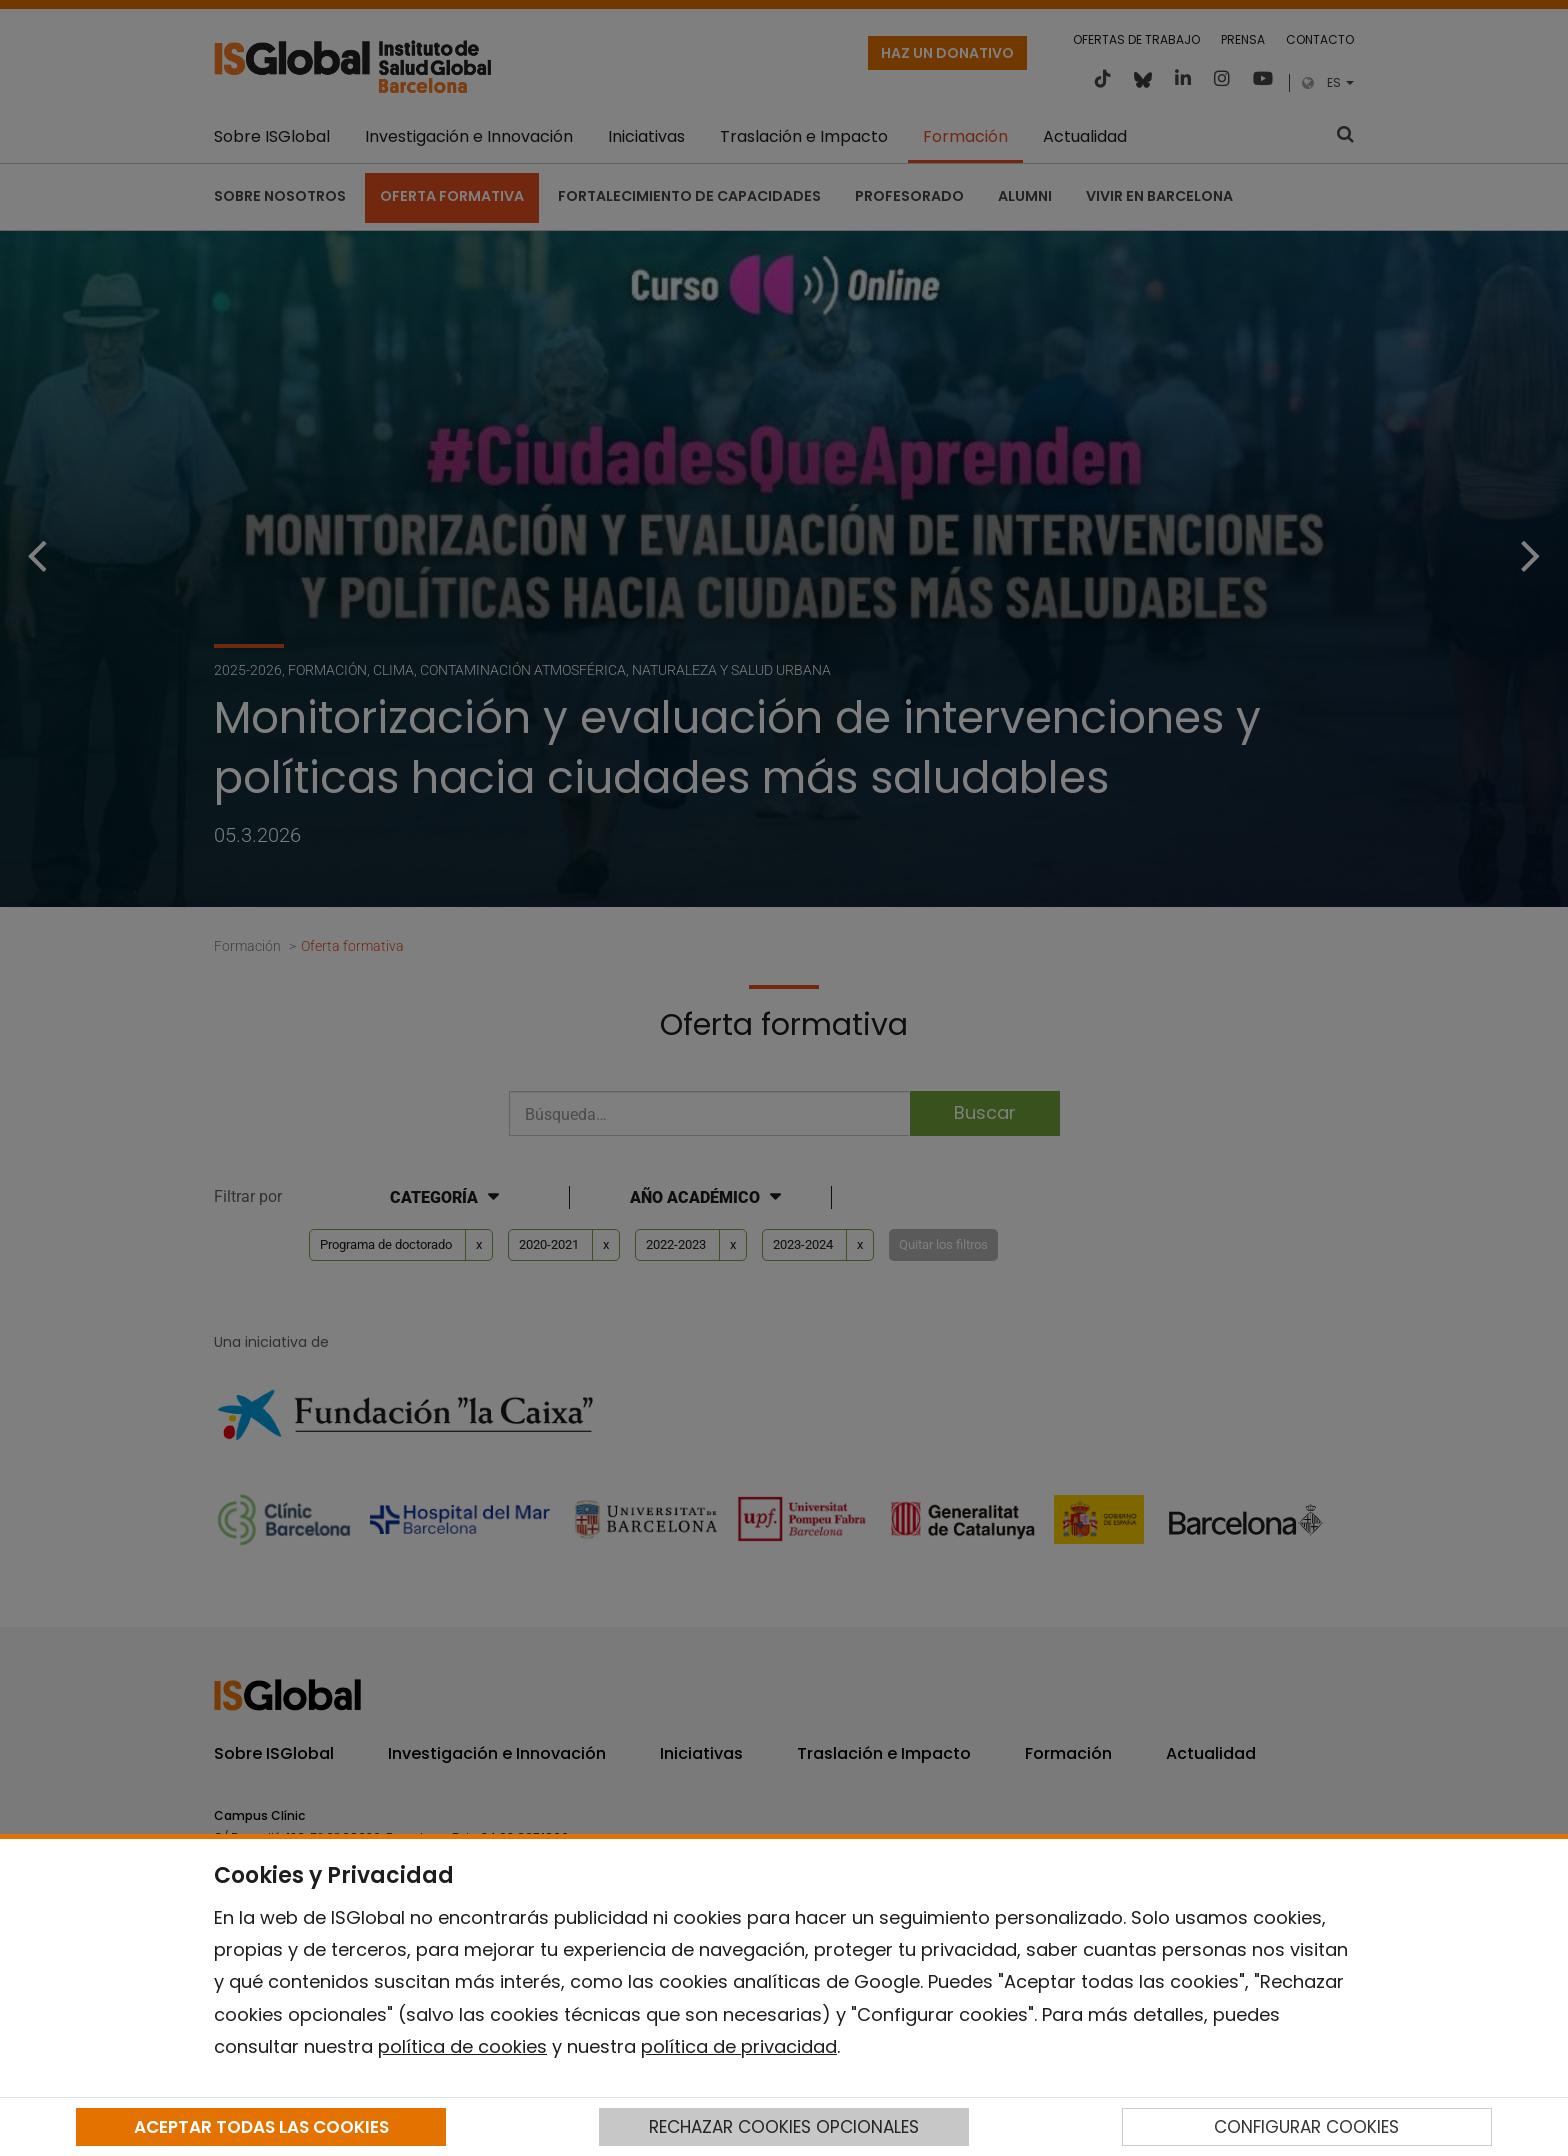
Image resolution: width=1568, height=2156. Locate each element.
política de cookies (462, 2046)
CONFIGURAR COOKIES (1306, 2127)
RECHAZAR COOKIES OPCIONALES (784, 2127)
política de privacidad (739, 2046)
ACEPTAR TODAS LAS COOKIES (261, 2127)
